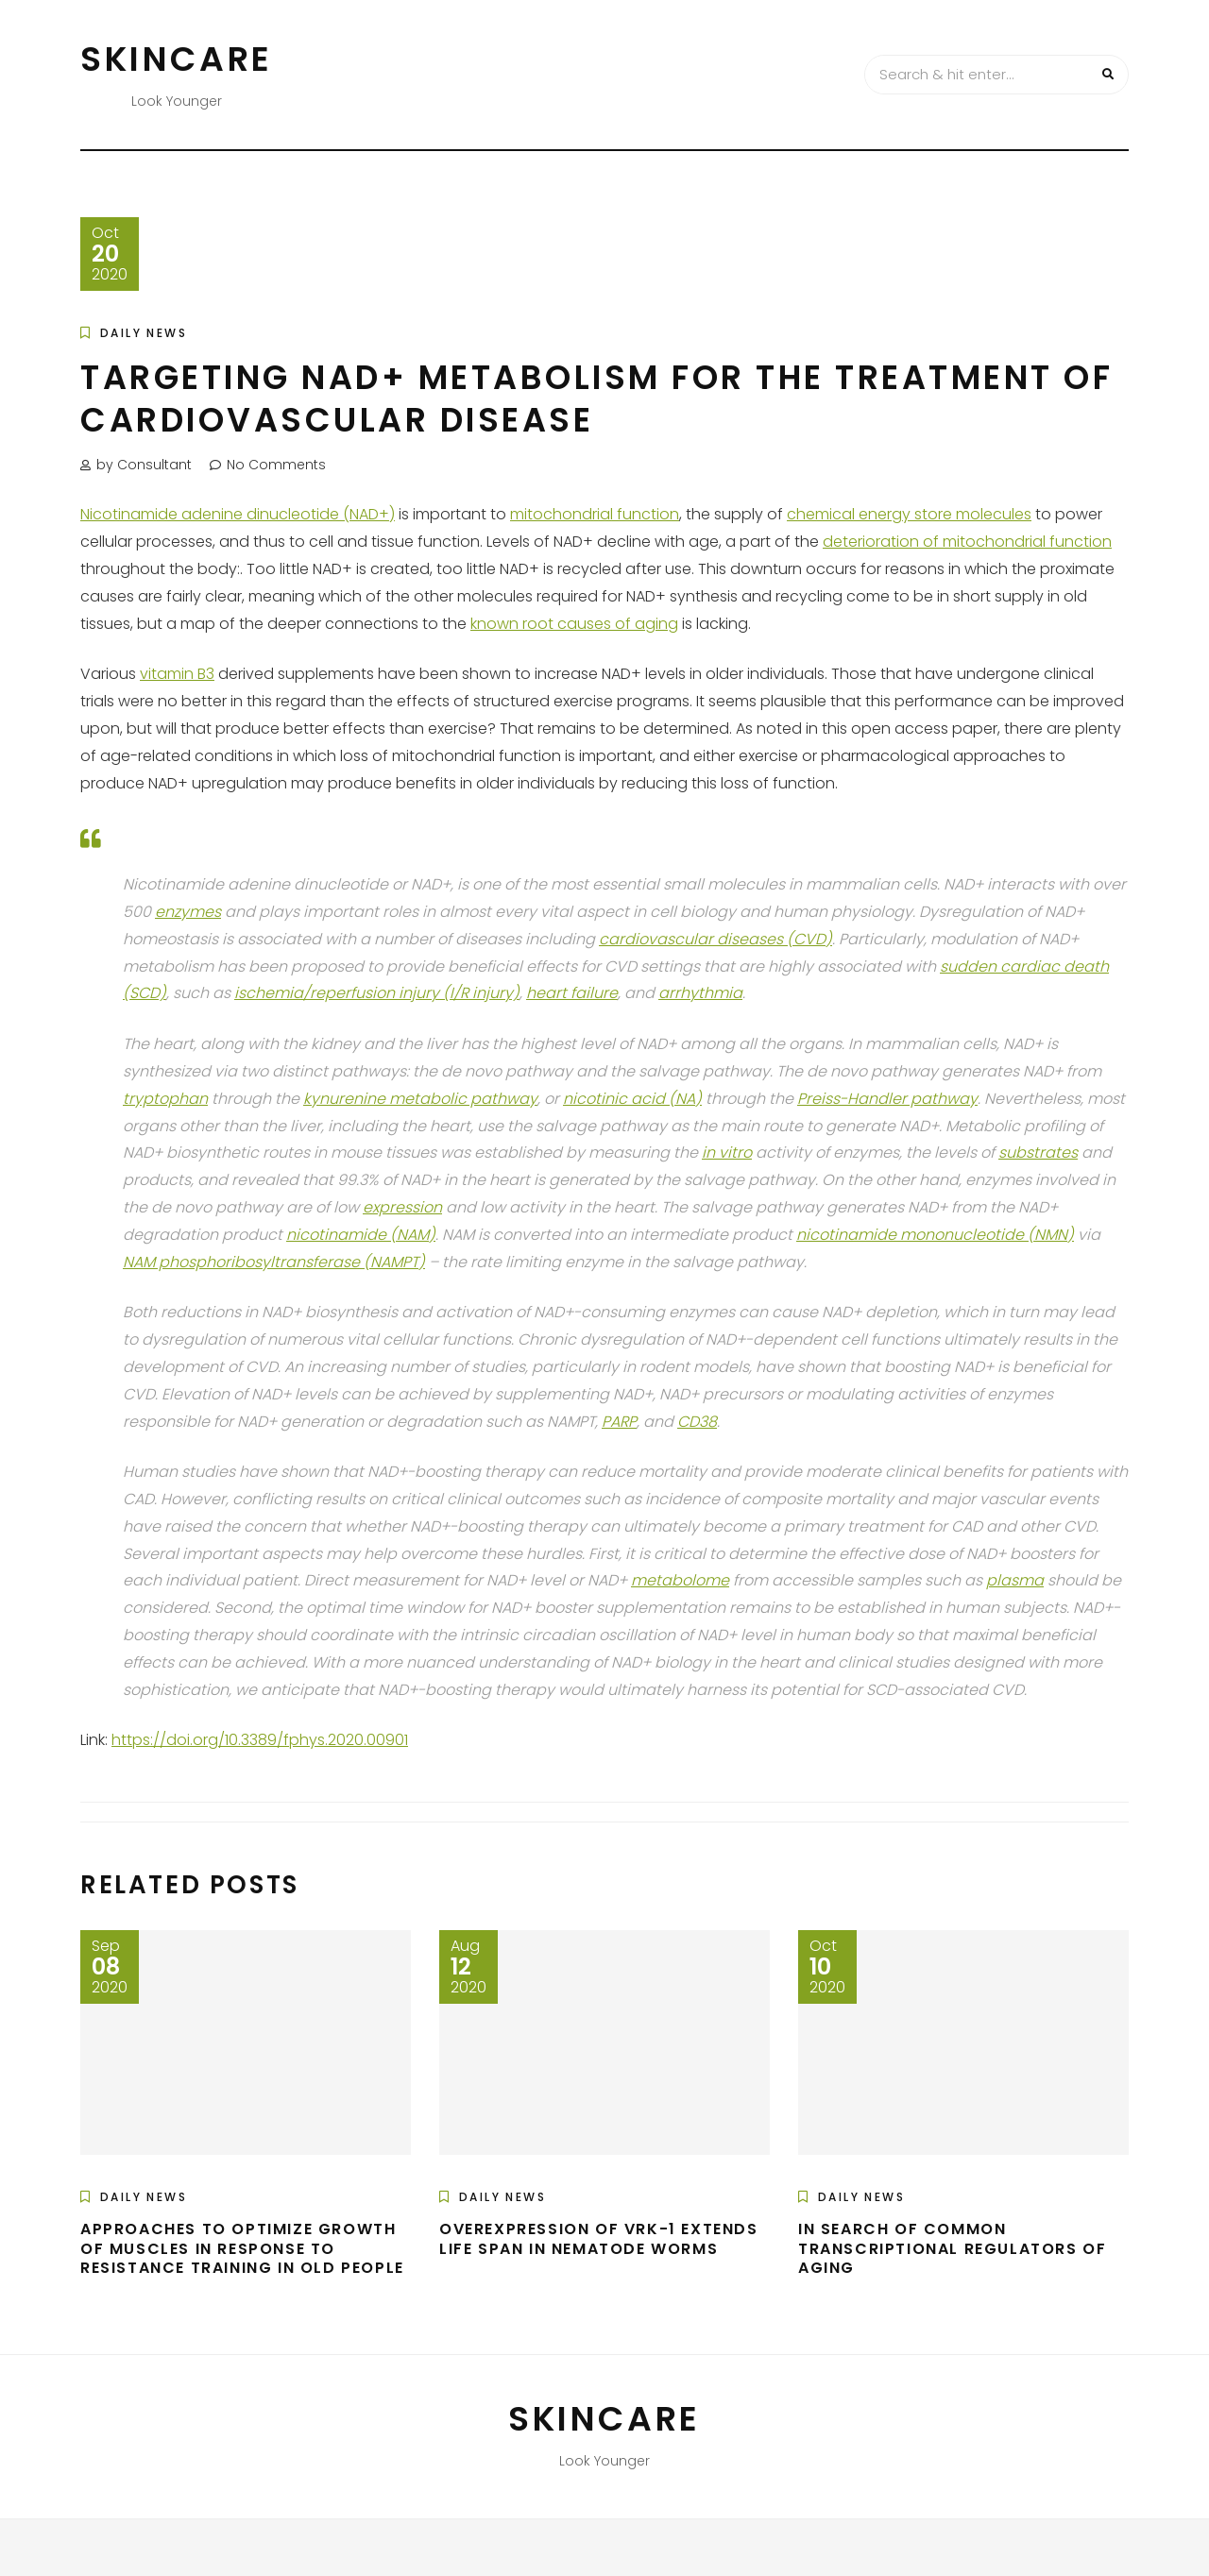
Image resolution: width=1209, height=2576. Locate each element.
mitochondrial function (594, 514)
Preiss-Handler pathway (887, 1099)
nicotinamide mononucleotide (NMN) (935, 1235)
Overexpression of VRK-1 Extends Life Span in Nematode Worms (598, 2239)
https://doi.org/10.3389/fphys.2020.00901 (259, 1740)
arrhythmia (700, 993)
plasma (1015, 1580)
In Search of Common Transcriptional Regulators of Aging (952, 2248)
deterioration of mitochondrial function (967, 541)
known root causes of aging (574, 624)
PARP (619, 1421)
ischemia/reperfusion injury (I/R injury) (376, 993)
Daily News (143, 333)
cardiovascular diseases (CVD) (715, 939)
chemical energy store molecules (909, 514)
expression (402, 1207)
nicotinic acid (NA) (632, 1099)
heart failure (572, 993)
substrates (1038, 1152)
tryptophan (165, 1099)
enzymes (188, 912)
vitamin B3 (177, 674)
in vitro (727, 1152)
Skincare (176, 59)
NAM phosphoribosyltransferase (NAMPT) (274, 1262)
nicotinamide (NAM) (360, 1235)
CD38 (697, 1421)
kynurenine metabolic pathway (420, 1099)
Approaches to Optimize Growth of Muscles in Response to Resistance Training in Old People (242, 2248)
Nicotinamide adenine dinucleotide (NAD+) (237, 514)
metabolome (680, 1580)
